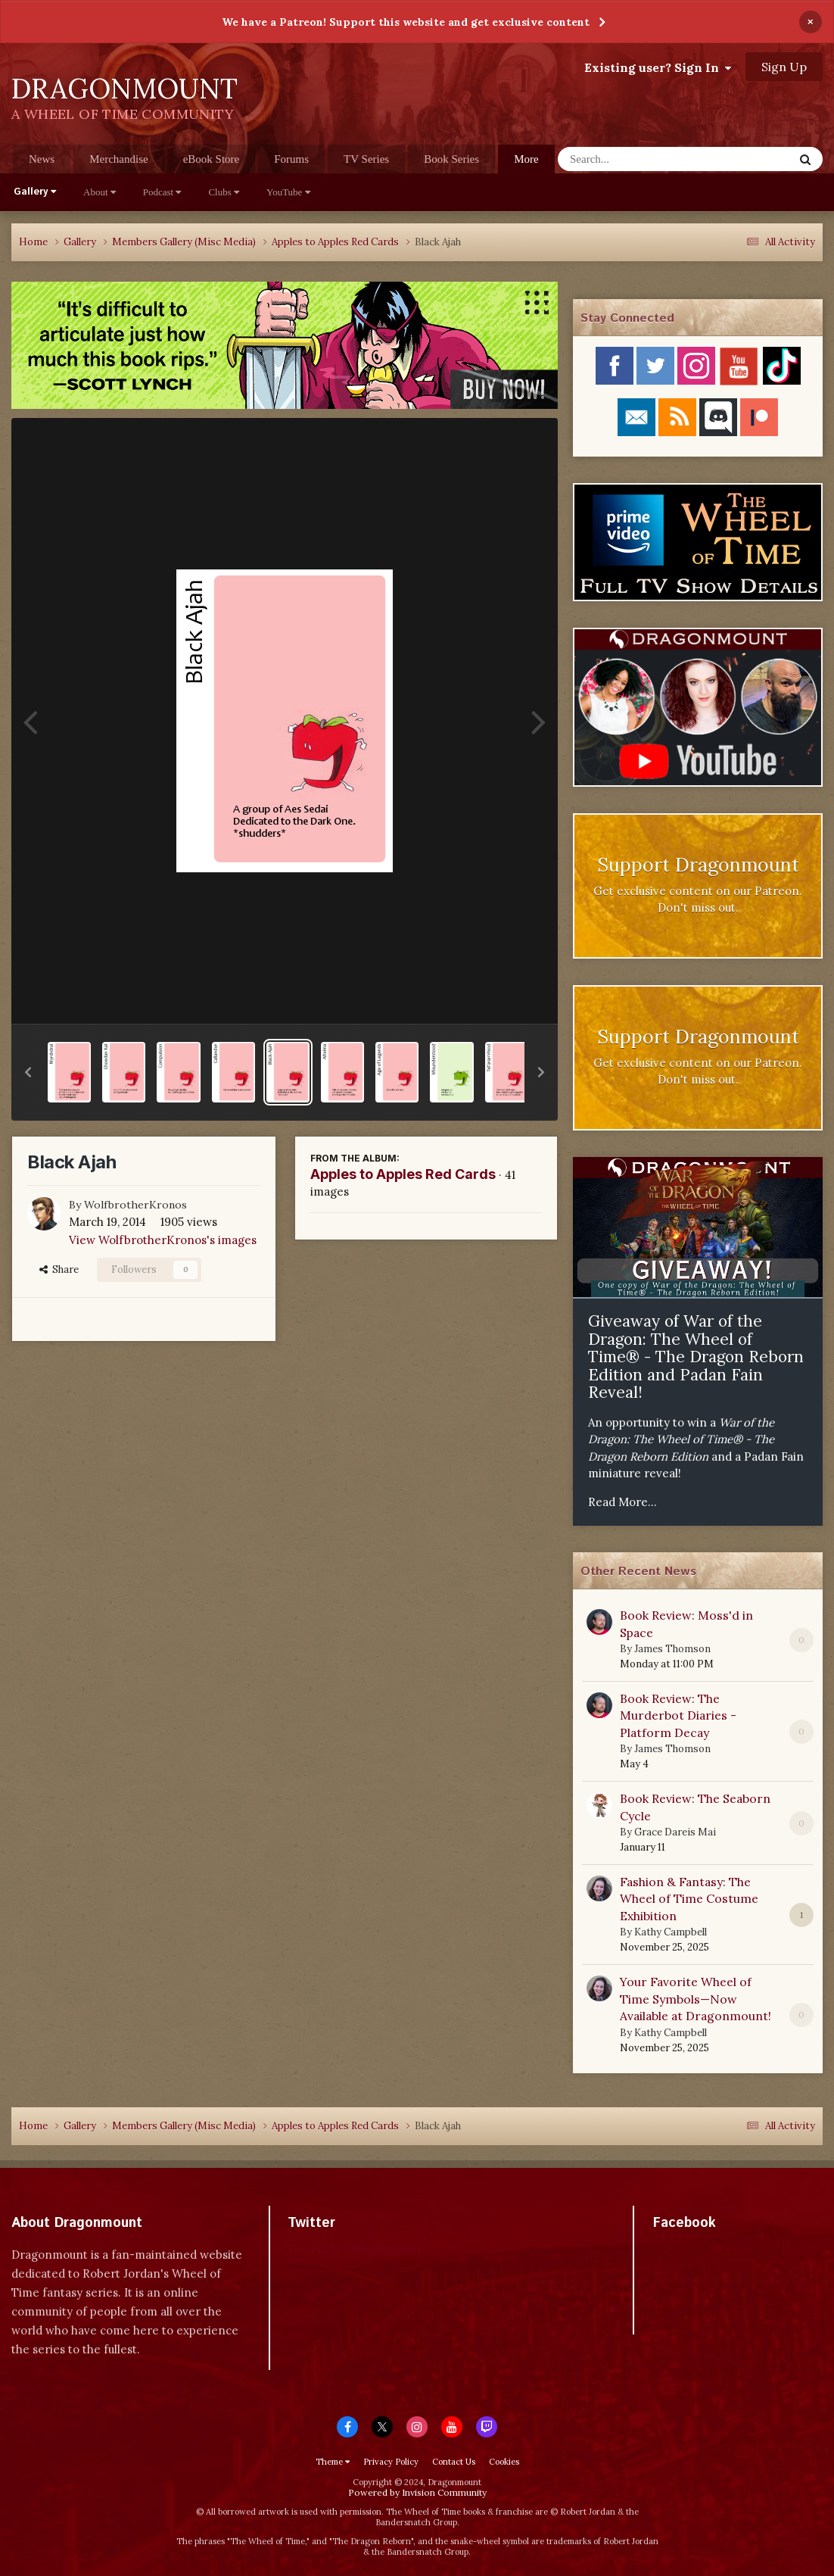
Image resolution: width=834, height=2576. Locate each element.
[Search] (636, 159)
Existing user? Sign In (657, 67)
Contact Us (453, 2461)
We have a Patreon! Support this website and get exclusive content (406, 22)
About (99, 192)
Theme (333, 2461)
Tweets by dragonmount (355, 2249)
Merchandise (118, 159)
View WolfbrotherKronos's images (163, 1240)
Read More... (622, 1502)
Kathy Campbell (670, 1932)
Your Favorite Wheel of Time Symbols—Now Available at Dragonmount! (695, 1998)
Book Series (451, 159)
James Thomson (672, 1648)
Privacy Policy (391, 2461)
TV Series (366, 159)
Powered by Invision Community (417, 2492)
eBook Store (211, 159)
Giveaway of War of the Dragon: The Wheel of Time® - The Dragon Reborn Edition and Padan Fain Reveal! (696, 1356)
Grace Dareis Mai (675, 1832)
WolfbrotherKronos (135, 1205)
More (526, 159)
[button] (28, 1072)
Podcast (162, 192)
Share (59, 1269)
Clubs (223, 192)
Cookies (504, 2461)
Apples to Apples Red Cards (403, 1174)
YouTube (288, 192)
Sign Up (784, 66)
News (41, 159)
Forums (291, 159)
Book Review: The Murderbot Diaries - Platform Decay (678, 1715)
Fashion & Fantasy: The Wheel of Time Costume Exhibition (689, 1898)
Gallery (35, 192)
